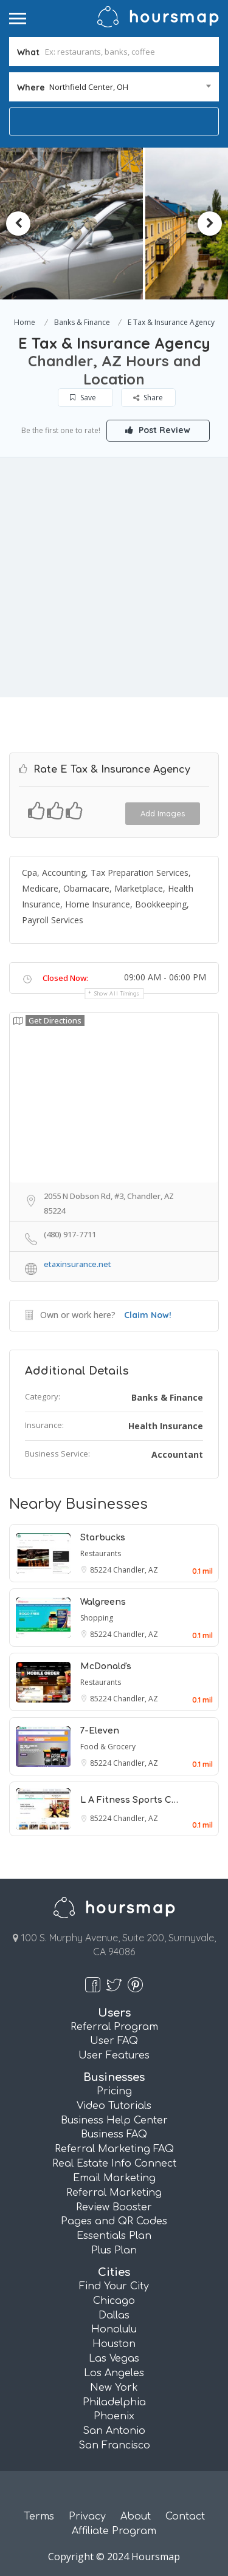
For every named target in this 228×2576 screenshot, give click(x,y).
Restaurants (100, 1553)
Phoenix (114, 2416)
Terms (39, 2516)
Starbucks (102, 1537)
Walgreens (103, 1602)
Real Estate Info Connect (114, 2163)
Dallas (114, 2315)
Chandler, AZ (135, 1570)
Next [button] (210, 223)
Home (24, 322)
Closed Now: (65, 977)
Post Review (158, 430)
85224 (101, 1570)
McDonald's (105, 1666)
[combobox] (114, 87)
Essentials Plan (114, 2235)
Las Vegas (114, 2358)
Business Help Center (114, 2120)
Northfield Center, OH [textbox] (88, 86)
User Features (114, 2055)
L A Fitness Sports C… (129, 1800)
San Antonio (114, 2430)
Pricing (114, 2091)
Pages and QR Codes (114, 2221)
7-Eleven (99, 1730)
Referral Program (114, 2026)
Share (148, 397)
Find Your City (114, 2286)
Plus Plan (114, 2250)
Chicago (114, 2300)
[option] (95, 223)
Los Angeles (114, 2373)
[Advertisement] (114, 577)
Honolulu (114, 2329)
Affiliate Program (114, 2531)
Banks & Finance (82, 322)
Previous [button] (18, 223)
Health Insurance (165, 1426)
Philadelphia (114, 2402)
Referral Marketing (114, 2192)
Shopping (96, 1618)
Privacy (87, 2516)
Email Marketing (114, 2178)
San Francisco (114, 2445)
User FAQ (114, 2040)
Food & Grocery (108, 1746)
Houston (114, 2344)
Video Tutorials (114, 2105)
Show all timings (117, 993)
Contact (185, 2516)
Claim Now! (147, 1315)
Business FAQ (114, 2134)
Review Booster (114, 2207)
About (135, 2516)
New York (114, 2387)
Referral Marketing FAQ (114, 2149)
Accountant (177, 1454)
